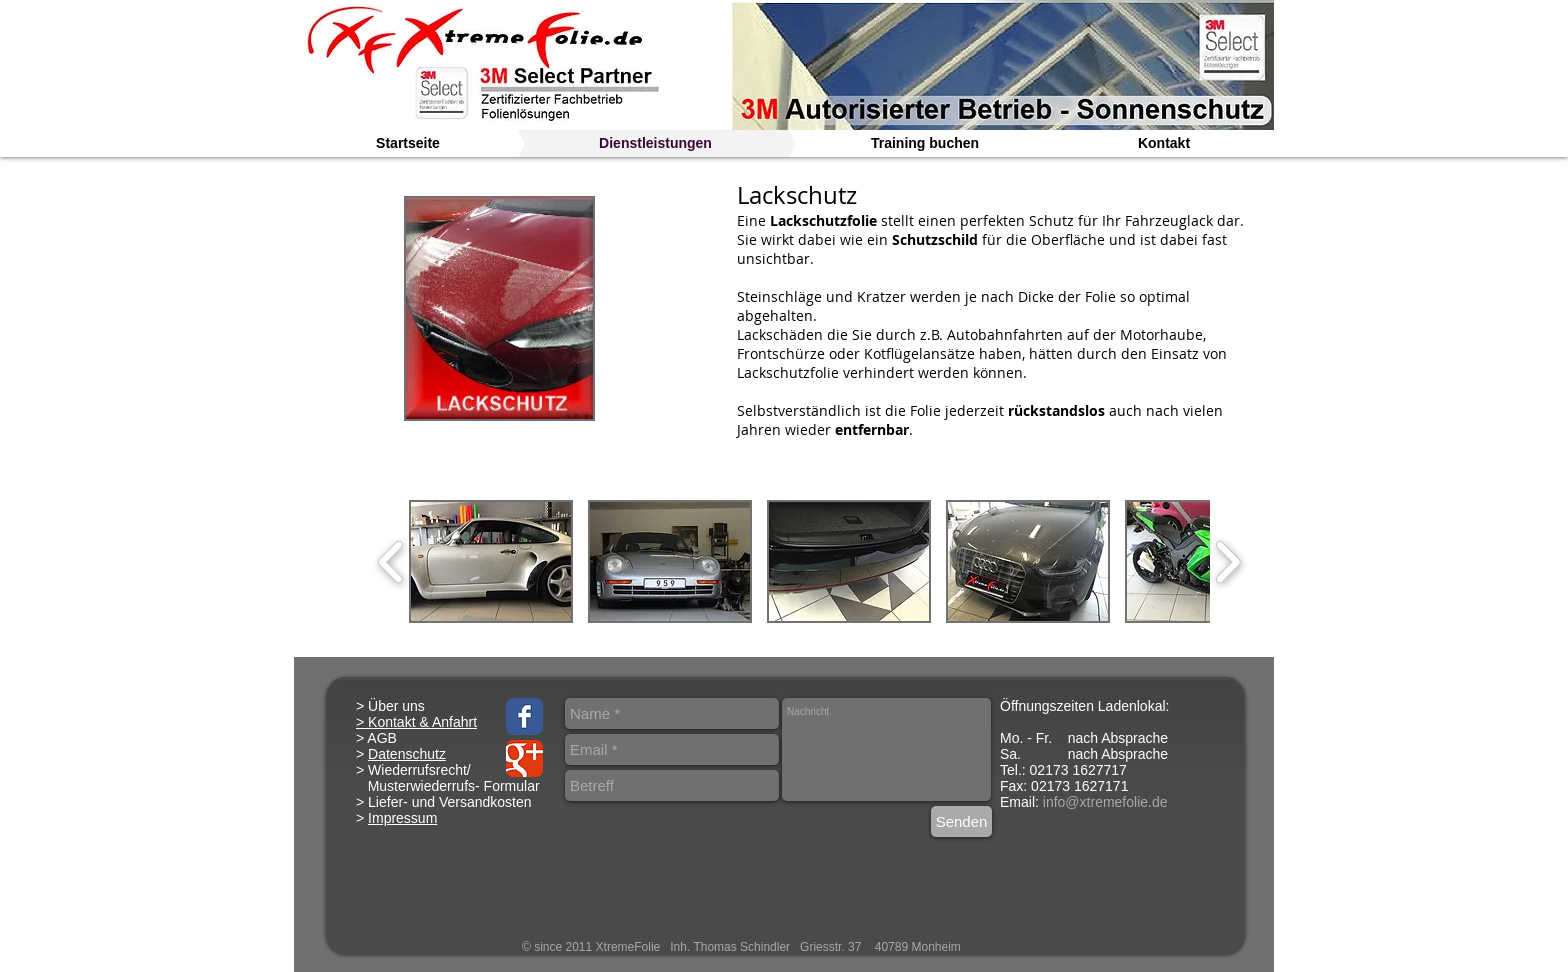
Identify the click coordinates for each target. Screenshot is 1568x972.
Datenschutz (407, 754)
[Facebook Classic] (524, 716)
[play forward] (1227, 562)
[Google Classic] (524, 758)
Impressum (402, 818)
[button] (491, 561)
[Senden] (961, 821)
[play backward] (391, 562)
